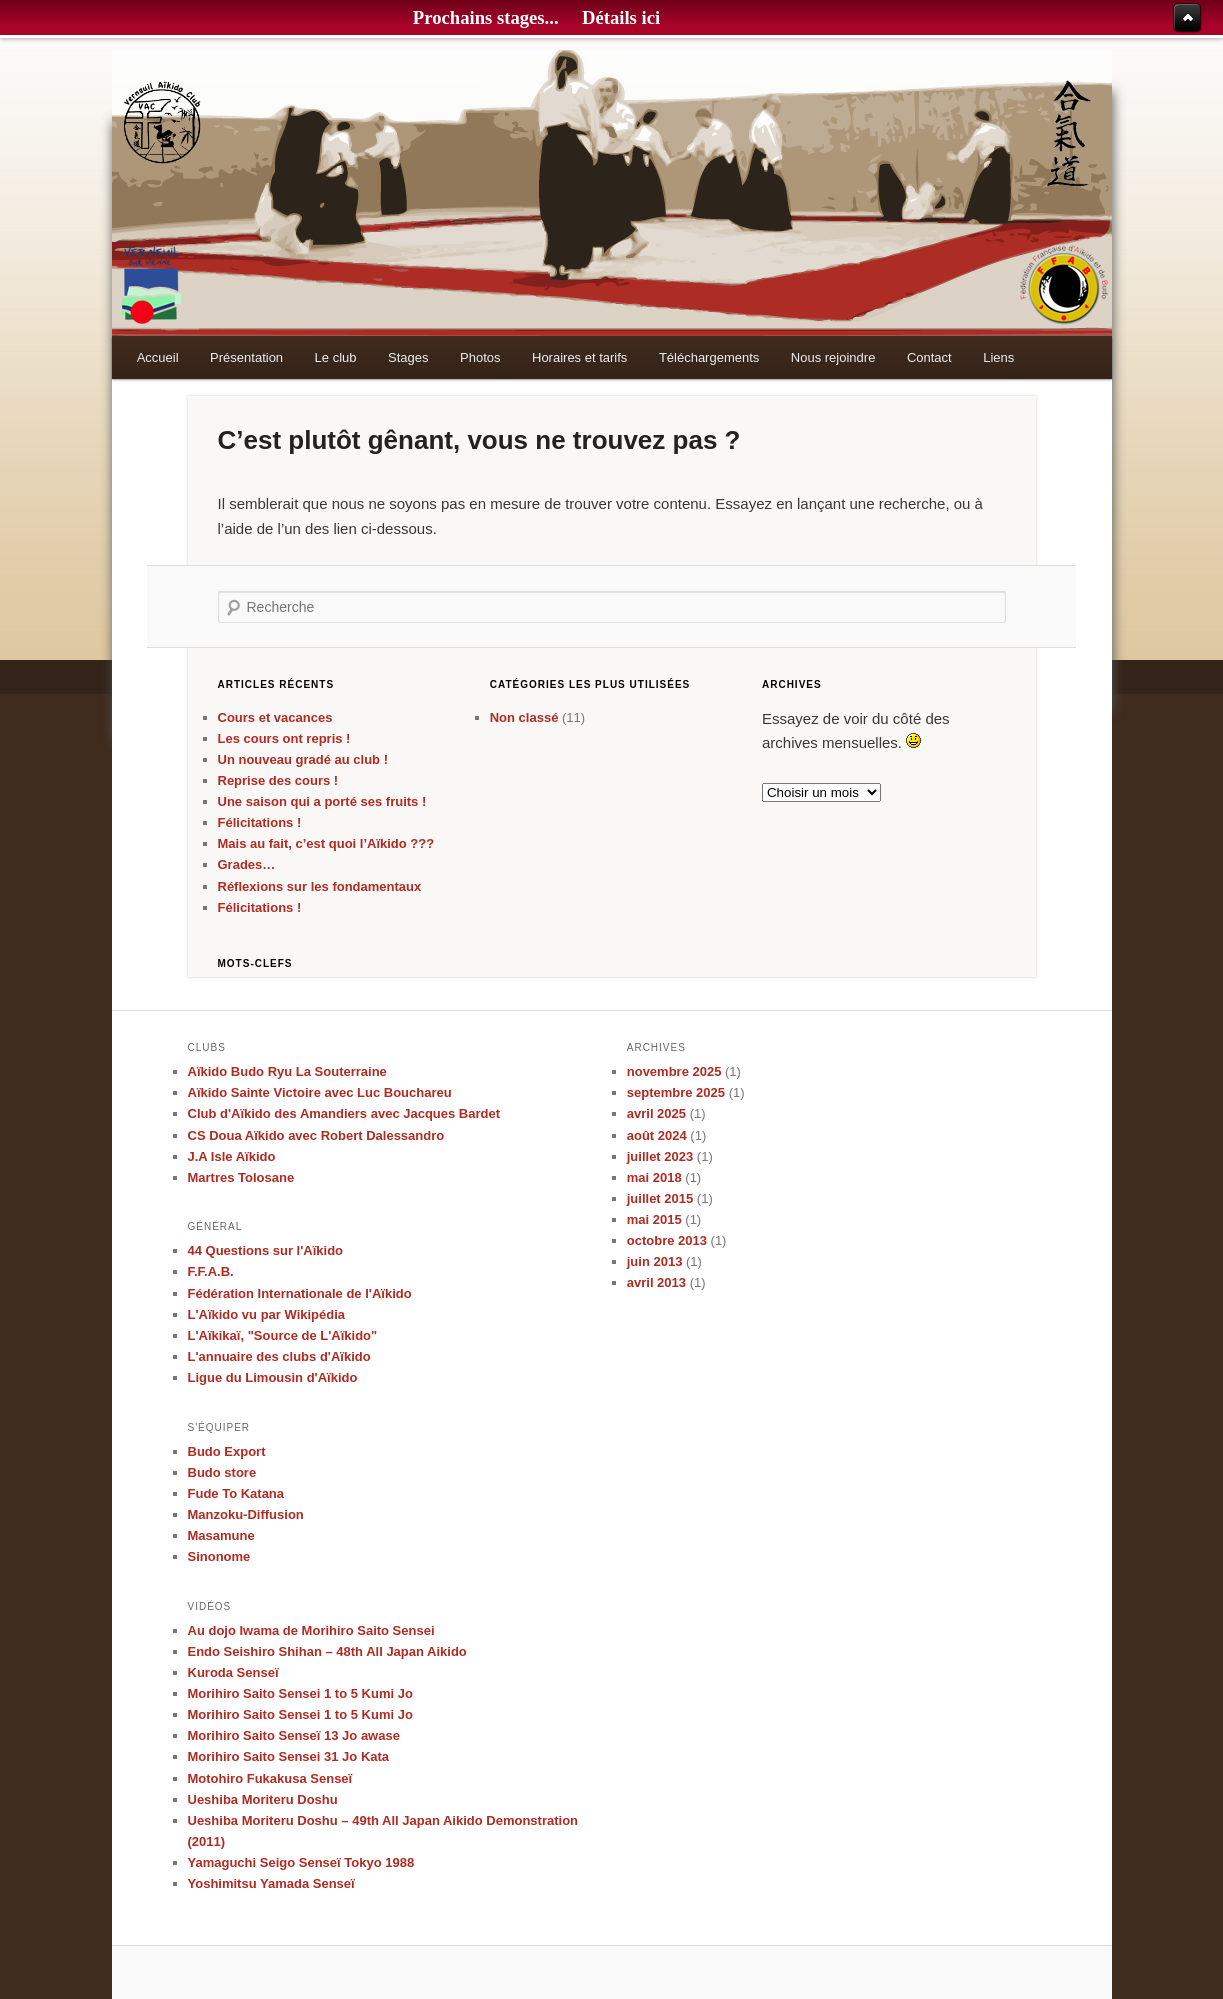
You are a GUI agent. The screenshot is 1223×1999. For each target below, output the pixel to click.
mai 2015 (654, 1219)
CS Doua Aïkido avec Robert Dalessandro (316, 1135)
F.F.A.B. (211, 1271)
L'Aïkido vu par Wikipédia (267, 1314)
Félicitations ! (260, 822)
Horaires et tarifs (579, 357)
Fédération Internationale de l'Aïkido (300, 1293)
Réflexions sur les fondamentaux (320, 886)
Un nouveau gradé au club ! (303, 759)
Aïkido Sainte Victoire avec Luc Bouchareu (320, 1092)
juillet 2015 (660, 1198)
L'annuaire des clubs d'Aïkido (279, 1356)
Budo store (222, 1472)
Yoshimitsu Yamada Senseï (271, 1883)
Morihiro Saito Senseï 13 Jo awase (294, 1735)
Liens (998, 357)
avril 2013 (656, 1282)
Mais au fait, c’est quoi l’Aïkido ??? (326, 843)
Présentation (246, 357)
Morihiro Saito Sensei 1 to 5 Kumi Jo (300, 1693)
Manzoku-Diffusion (246, 1514)
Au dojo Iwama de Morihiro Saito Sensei (311, 1630)
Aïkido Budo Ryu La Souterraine (287, 1071)
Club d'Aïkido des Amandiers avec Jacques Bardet (344, 1113)
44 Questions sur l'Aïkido (266, 1250)
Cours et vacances (275, 717)
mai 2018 (654, 1177)
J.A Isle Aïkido (232, 1156)
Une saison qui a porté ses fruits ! (322, 801)
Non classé (524, 717)
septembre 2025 (676, 1092)
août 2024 (657, 1135)
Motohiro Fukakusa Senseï (270, 1778)
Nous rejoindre (833, 357)
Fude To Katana (236, 1493)
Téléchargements (709, 357)
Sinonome (219, 1556)
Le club (336, 357)
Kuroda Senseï (233, 1672)
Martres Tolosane (241, 1177)
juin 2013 (655, 1261)
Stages (408, 357)
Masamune (221, 1535)
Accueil (158, 357)
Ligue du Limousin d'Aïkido (273, 1377)
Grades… (247, 864)
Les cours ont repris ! (284, 738)
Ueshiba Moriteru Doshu (263, 1799)
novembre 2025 (674, 1071)
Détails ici (621, 17)
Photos (480, 357)
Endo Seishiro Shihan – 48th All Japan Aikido (327, 1651)
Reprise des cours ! (278, 780)
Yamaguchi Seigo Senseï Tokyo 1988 (301, 1862)
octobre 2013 (667, 1240)
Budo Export (227, 1451)
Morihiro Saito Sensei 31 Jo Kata (289, 1756)
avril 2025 (656, 1113)
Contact (929, 357)
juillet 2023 (660, 1156)
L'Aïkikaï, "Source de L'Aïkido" (283, 1335)
